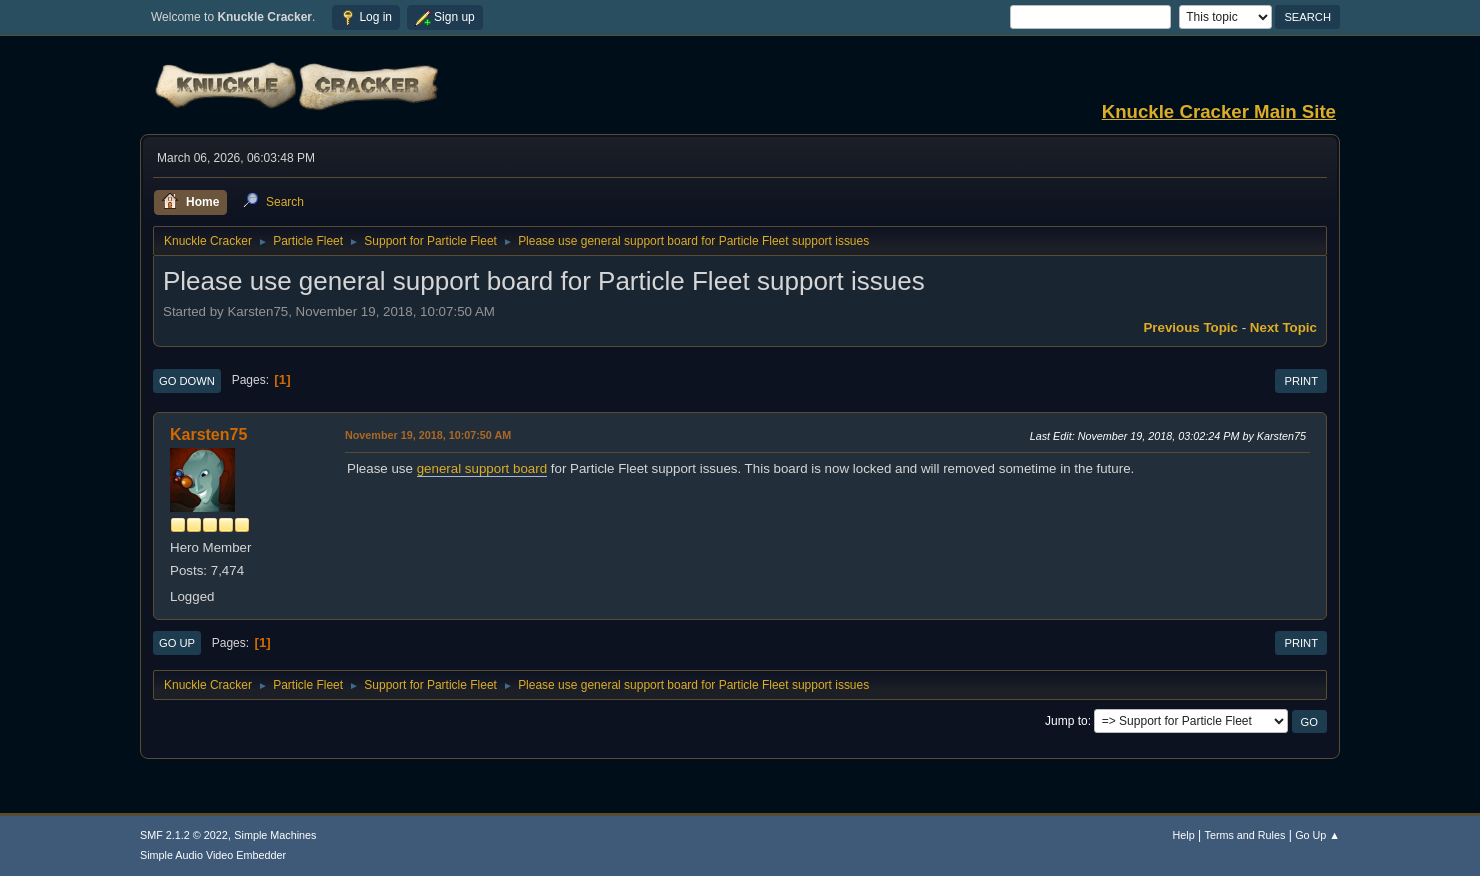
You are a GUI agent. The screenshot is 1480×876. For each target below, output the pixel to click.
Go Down (187, 381)
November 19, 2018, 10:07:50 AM (428, 435)
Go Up (177, 643)
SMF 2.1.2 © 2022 (184, 835)
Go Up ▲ (1317, 835)
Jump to (1066, 721)
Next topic (1283, 327)
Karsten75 (208, 434)
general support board (482, 468)
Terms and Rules (1245, 835)
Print (1301, 381)
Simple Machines (275, 835)
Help (1184, 835)
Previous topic (1190, 327)
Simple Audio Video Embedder (213, 855)
